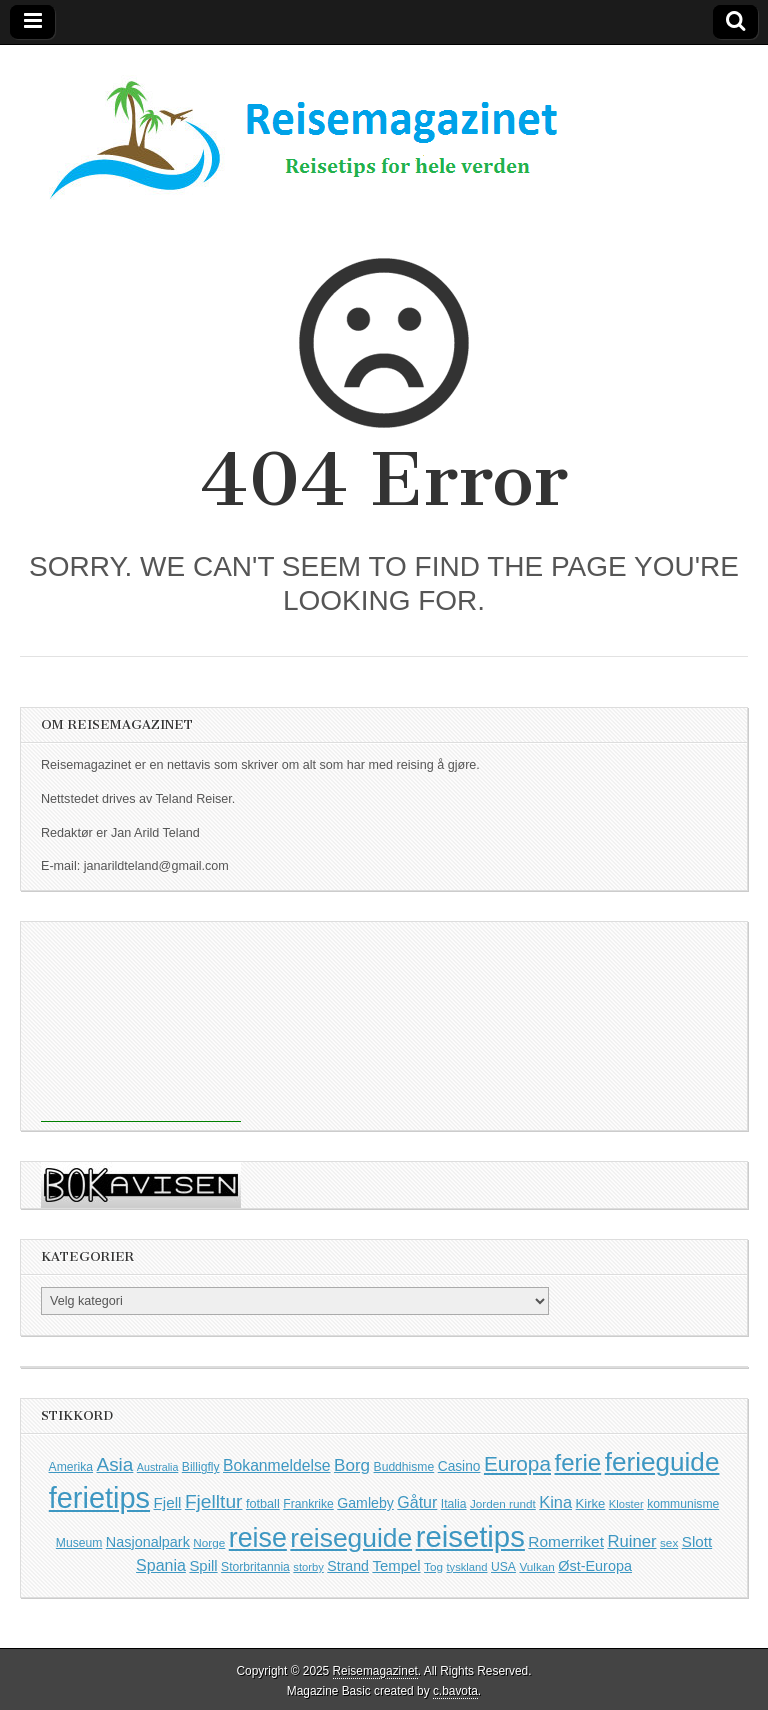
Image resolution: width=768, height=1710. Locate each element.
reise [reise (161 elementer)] (258, 1538)
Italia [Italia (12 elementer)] (454, 1504)
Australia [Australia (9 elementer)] (157, 1467)
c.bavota (455, 1691)
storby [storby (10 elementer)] (308, 1567)
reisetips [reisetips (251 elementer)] (470, 1536)
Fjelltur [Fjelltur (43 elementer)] (214, 1501)
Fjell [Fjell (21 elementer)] (168, 1502)
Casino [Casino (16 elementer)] (459, 1466)
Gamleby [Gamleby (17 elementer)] (365, 1503)
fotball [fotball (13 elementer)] (263, 1504)
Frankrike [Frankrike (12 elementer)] (308, 1504)
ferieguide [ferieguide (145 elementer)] (662, 1462)
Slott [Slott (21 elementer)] (697, 1541)
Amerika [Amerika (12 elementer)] (71, 1467)
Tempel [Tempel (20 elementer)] (396, 1565)
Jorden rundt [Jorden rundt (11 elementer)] (503, 1503)
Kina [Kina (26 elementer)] (555, 1502)
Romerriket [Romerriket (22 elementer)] (566, 1541)
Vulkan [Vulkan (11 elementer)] (536, 1566)
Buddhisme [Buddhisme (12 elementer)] (404, 1467)
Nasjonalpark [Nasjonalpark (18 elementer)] (148, 1542)
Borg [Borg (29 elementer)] (352, 1465)
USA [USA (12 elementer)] (503, 1567)
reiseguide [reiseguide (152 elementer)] (351, 1538)
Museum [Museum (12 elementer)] (79, 1543)
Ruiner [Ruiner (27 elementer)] (631, 1541)
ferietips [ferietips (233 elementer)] (99, 1498)
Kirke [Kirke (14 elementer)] (591, 1503)
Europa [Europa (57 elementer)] (517, 1463)
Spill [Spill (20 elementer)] (203, 1565)
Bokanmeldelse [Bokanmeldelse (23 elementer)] (276, 1465)
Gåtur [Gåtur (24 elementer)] (417, 1502)
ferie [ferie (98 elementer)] (578, 1462)
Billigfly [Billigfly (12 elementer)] (201, 1467)
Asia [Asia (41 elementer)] (115, 1464)
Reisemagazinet (375, 1671)
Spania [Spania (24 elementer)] (161, 1565)
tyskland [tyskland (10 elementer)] (466, 1567)
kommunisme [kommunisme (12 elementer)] (683, 1504)
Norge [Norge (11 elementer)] (209, 1542)
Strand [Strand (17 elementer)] (348, 1566)
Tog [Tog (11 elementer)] (433, 1566)
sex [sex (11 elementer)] (669, 1542)
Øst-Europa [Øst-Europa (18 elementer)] (595, 1566)
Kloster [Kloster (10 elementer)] (626, 1504)
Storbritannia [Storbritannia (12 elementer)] (255, 1567)
